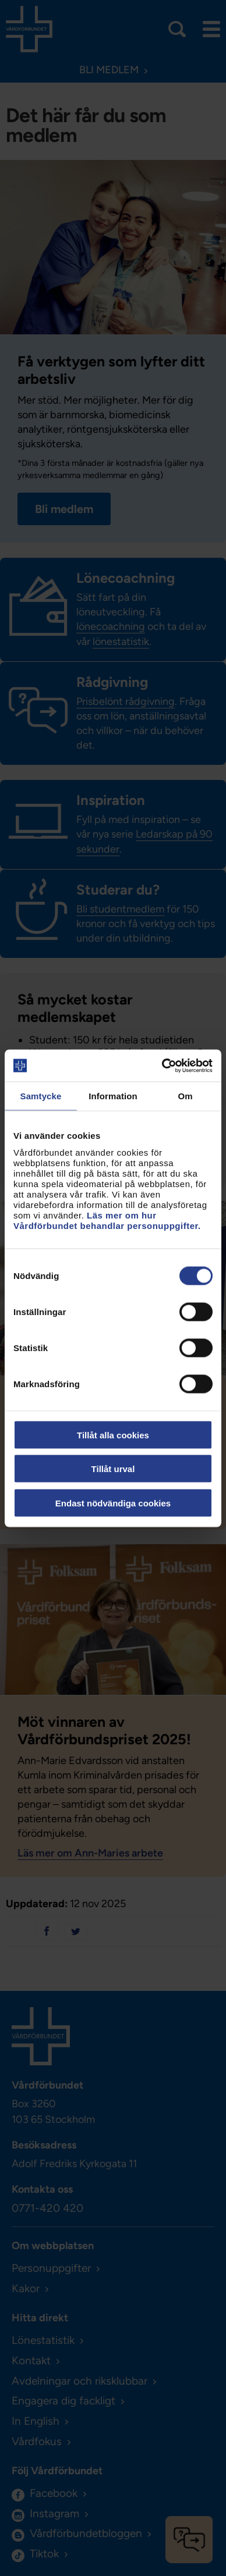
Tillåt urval (113, 1469)
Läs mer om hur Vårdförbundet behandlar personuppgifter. (107, 1220)
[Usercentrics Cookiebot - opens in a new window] (162, 1065)
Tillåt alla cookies (113, 1435)
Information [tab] (113, 1096)
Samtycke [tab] (41, 1096)
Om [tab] (185, 1096)
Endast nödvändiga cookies (113, 1503)
